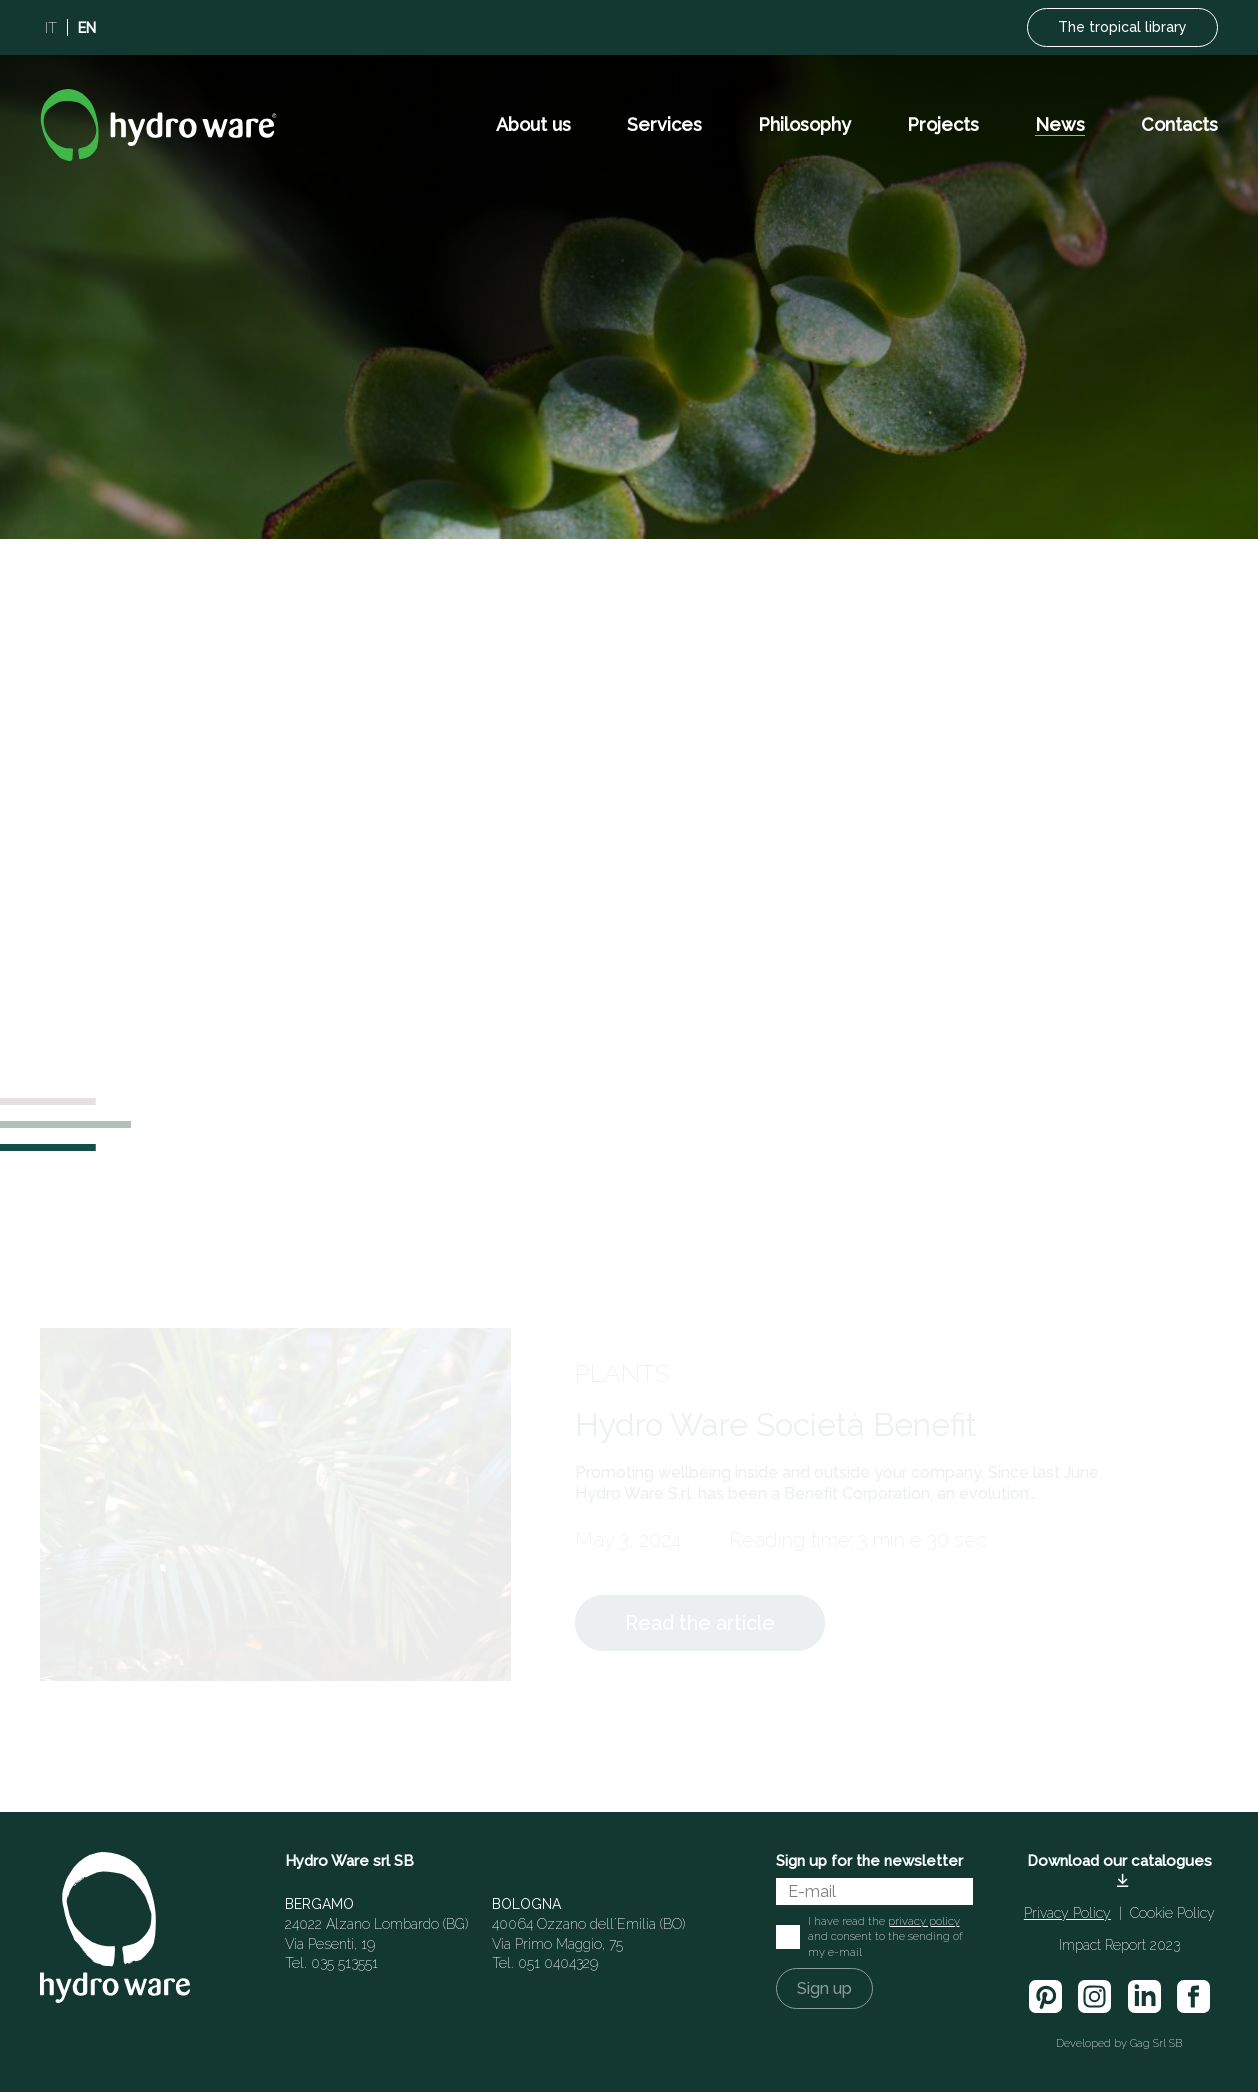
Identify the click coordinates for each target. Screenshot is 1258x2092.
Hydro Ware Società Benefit (776, 1424)
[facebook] (1193, 1996)
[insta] (1094, 1996)
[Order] (928, 1218)
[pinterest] (1045, 1996)
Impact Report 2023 (1119, 1945)
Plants (622, 1373)
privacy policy (924, 1921)
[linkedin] (1143, 1996)
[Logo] (158, 125)
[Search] (993, 1173)
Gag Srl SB (1156, 2043)
